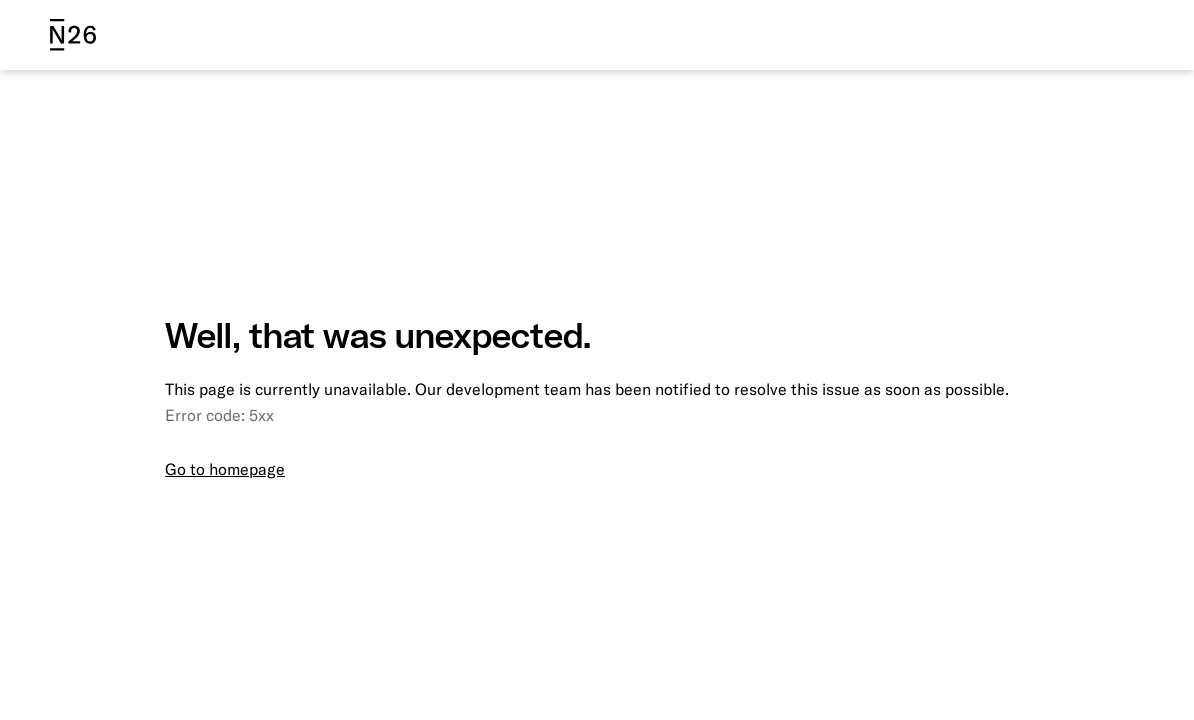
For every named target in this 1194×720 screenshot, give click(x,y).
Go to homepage (225, 469)
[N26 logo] (73, 35)
